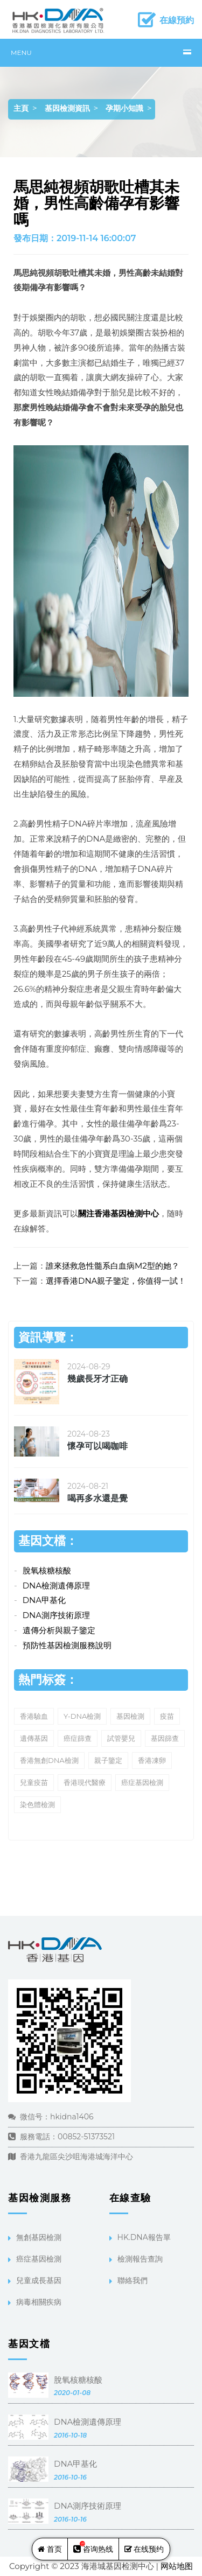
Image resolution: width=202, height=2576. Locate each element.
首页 (50, 2549)
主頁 (21, 108)
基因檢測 (130, 1716)
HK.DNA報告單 (144, 2237)
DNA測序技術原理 (56, 1615)
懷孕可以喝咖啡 (97, 1446)
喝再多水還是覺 (97, 1498)
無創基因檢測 (38, 2237)
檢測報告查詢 (140, 2259)
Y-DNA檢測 (82, 1716)
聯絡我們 (132, 2280)
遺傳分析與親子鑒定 (59, 1630)
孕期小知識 (124, 108)
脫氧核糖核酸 (47, 1570)
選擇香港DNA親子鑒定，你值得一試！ (116, 1281)
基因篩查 (165, 1738)
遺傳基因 (34, 1738)
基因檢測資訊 (67, 108)
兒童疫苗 (34, 1782)
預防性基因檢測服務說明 (67, 1645)
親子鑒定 (108, 1760)
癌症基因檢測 (142, 1782)
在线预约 (144, 2549)
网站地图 (177, 2566)
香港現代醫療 (85, 1782)
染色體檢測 (37, 1804)
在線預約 (176, 20)
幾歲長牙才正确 (97, 1379)
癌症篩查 (78, 1738)
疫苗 (167, 1716)
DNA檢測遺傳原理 (56, 1585)
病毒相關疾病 (38, 2302)
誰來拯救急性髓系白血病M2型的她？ (112, 1266)
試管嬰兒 (121, 1738)
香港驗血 (34, 1716)
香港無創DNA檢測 (49, 1760)
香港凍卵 (152, 1760)
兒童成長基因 (38, 2280)
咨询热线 (93, 2547)
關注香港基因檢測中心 (118, 1213)
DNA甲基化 (44, 1600)
